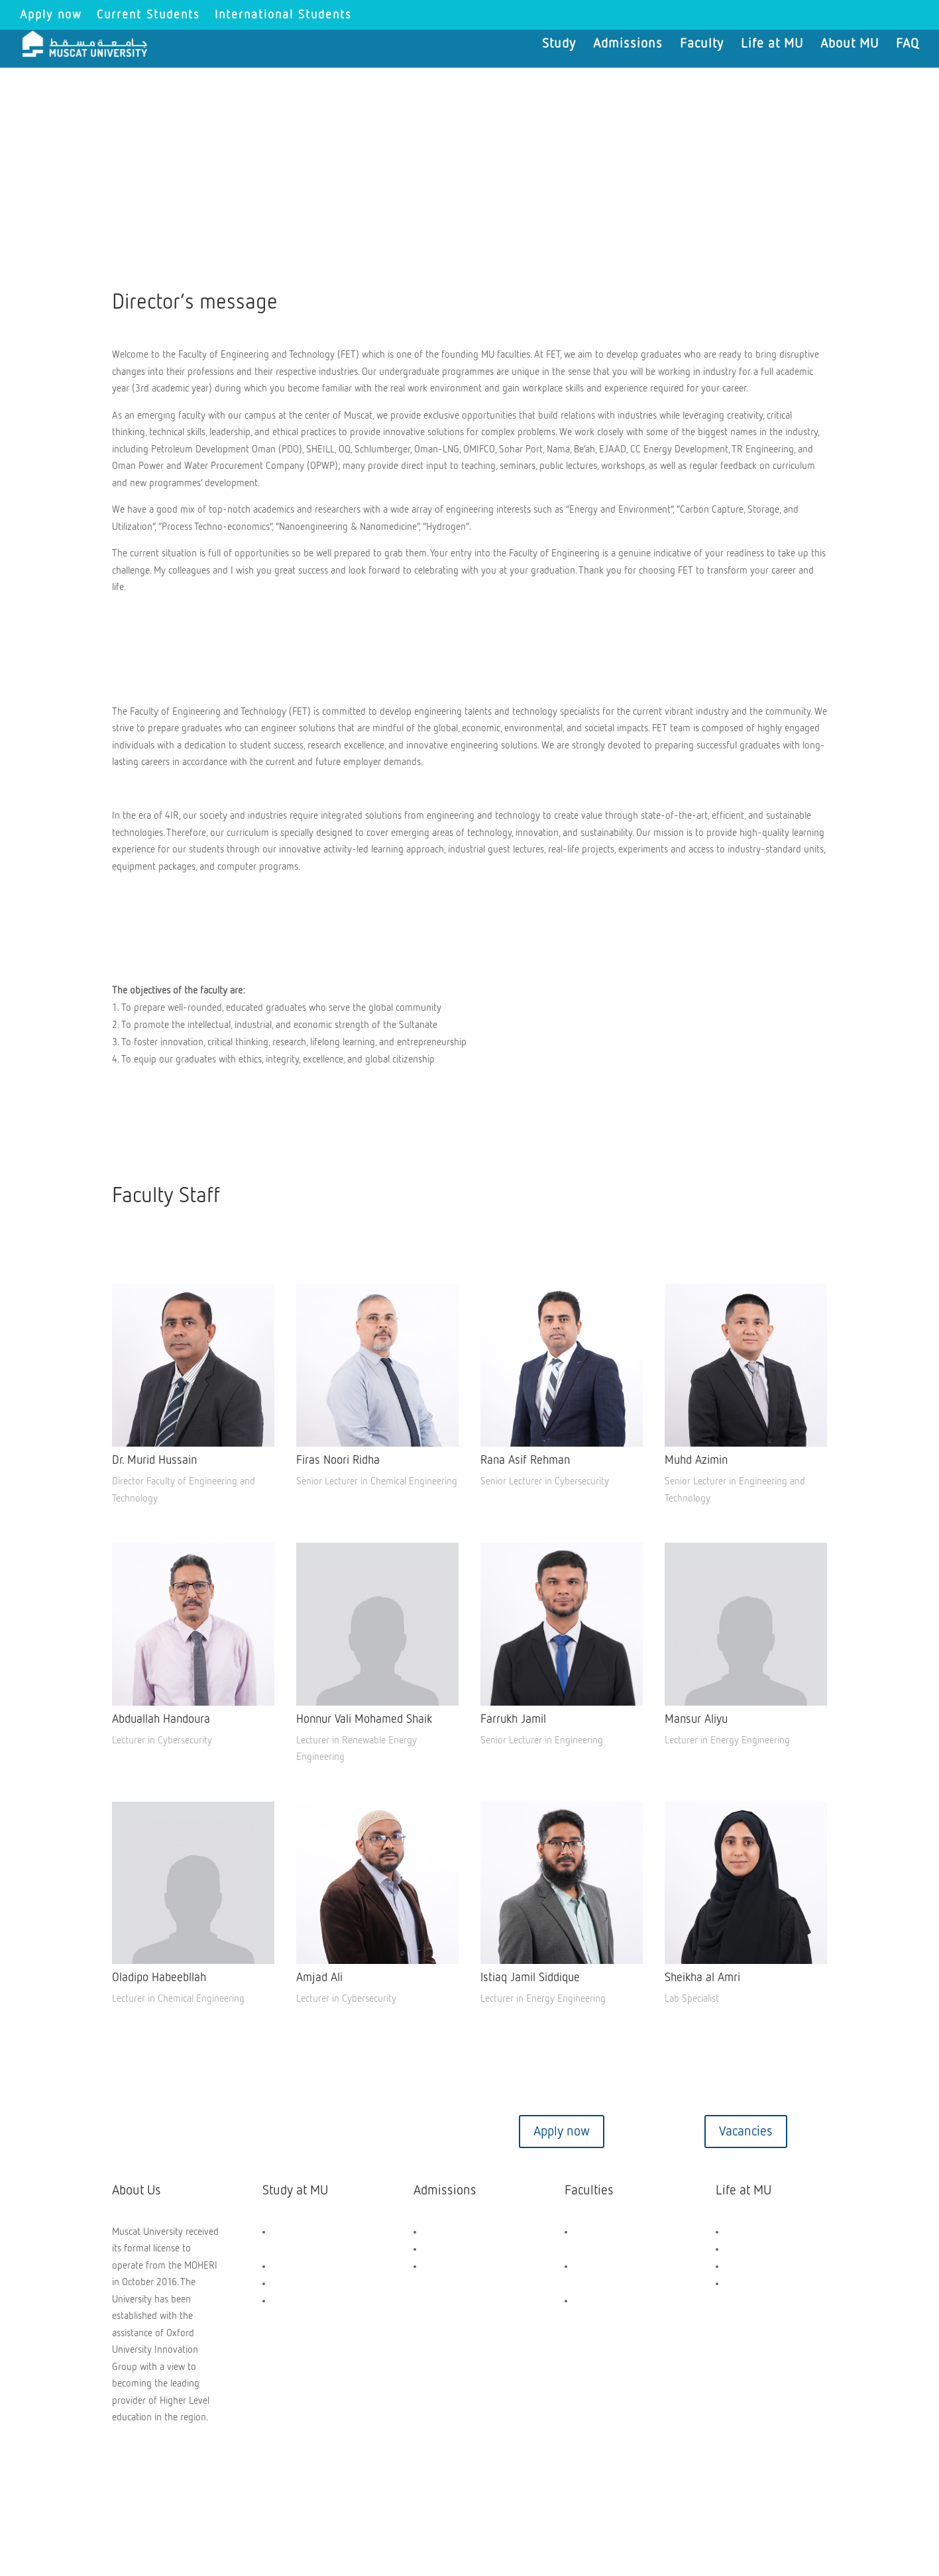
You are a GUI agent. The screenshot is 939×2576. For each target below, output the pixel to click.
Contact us (192, 2131)
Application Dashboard (469, 2266)
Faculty (702, 44)
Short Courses (300, 2301)
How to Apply (450, 2249)
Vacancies (746, 2131)
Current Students (148, 15)
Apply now (51, 15)
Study (559, 44)
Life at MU (772, 44)
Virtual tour (377, 2131)
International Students (283, 15)
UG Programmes (305, 2266)
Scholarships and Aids (467, 2232)
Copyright (143, 2504)
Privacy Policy (370, 2504)
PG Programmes (305, 2284)
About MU (849, 44)
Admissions (628, 44)
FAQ (907, 44)
